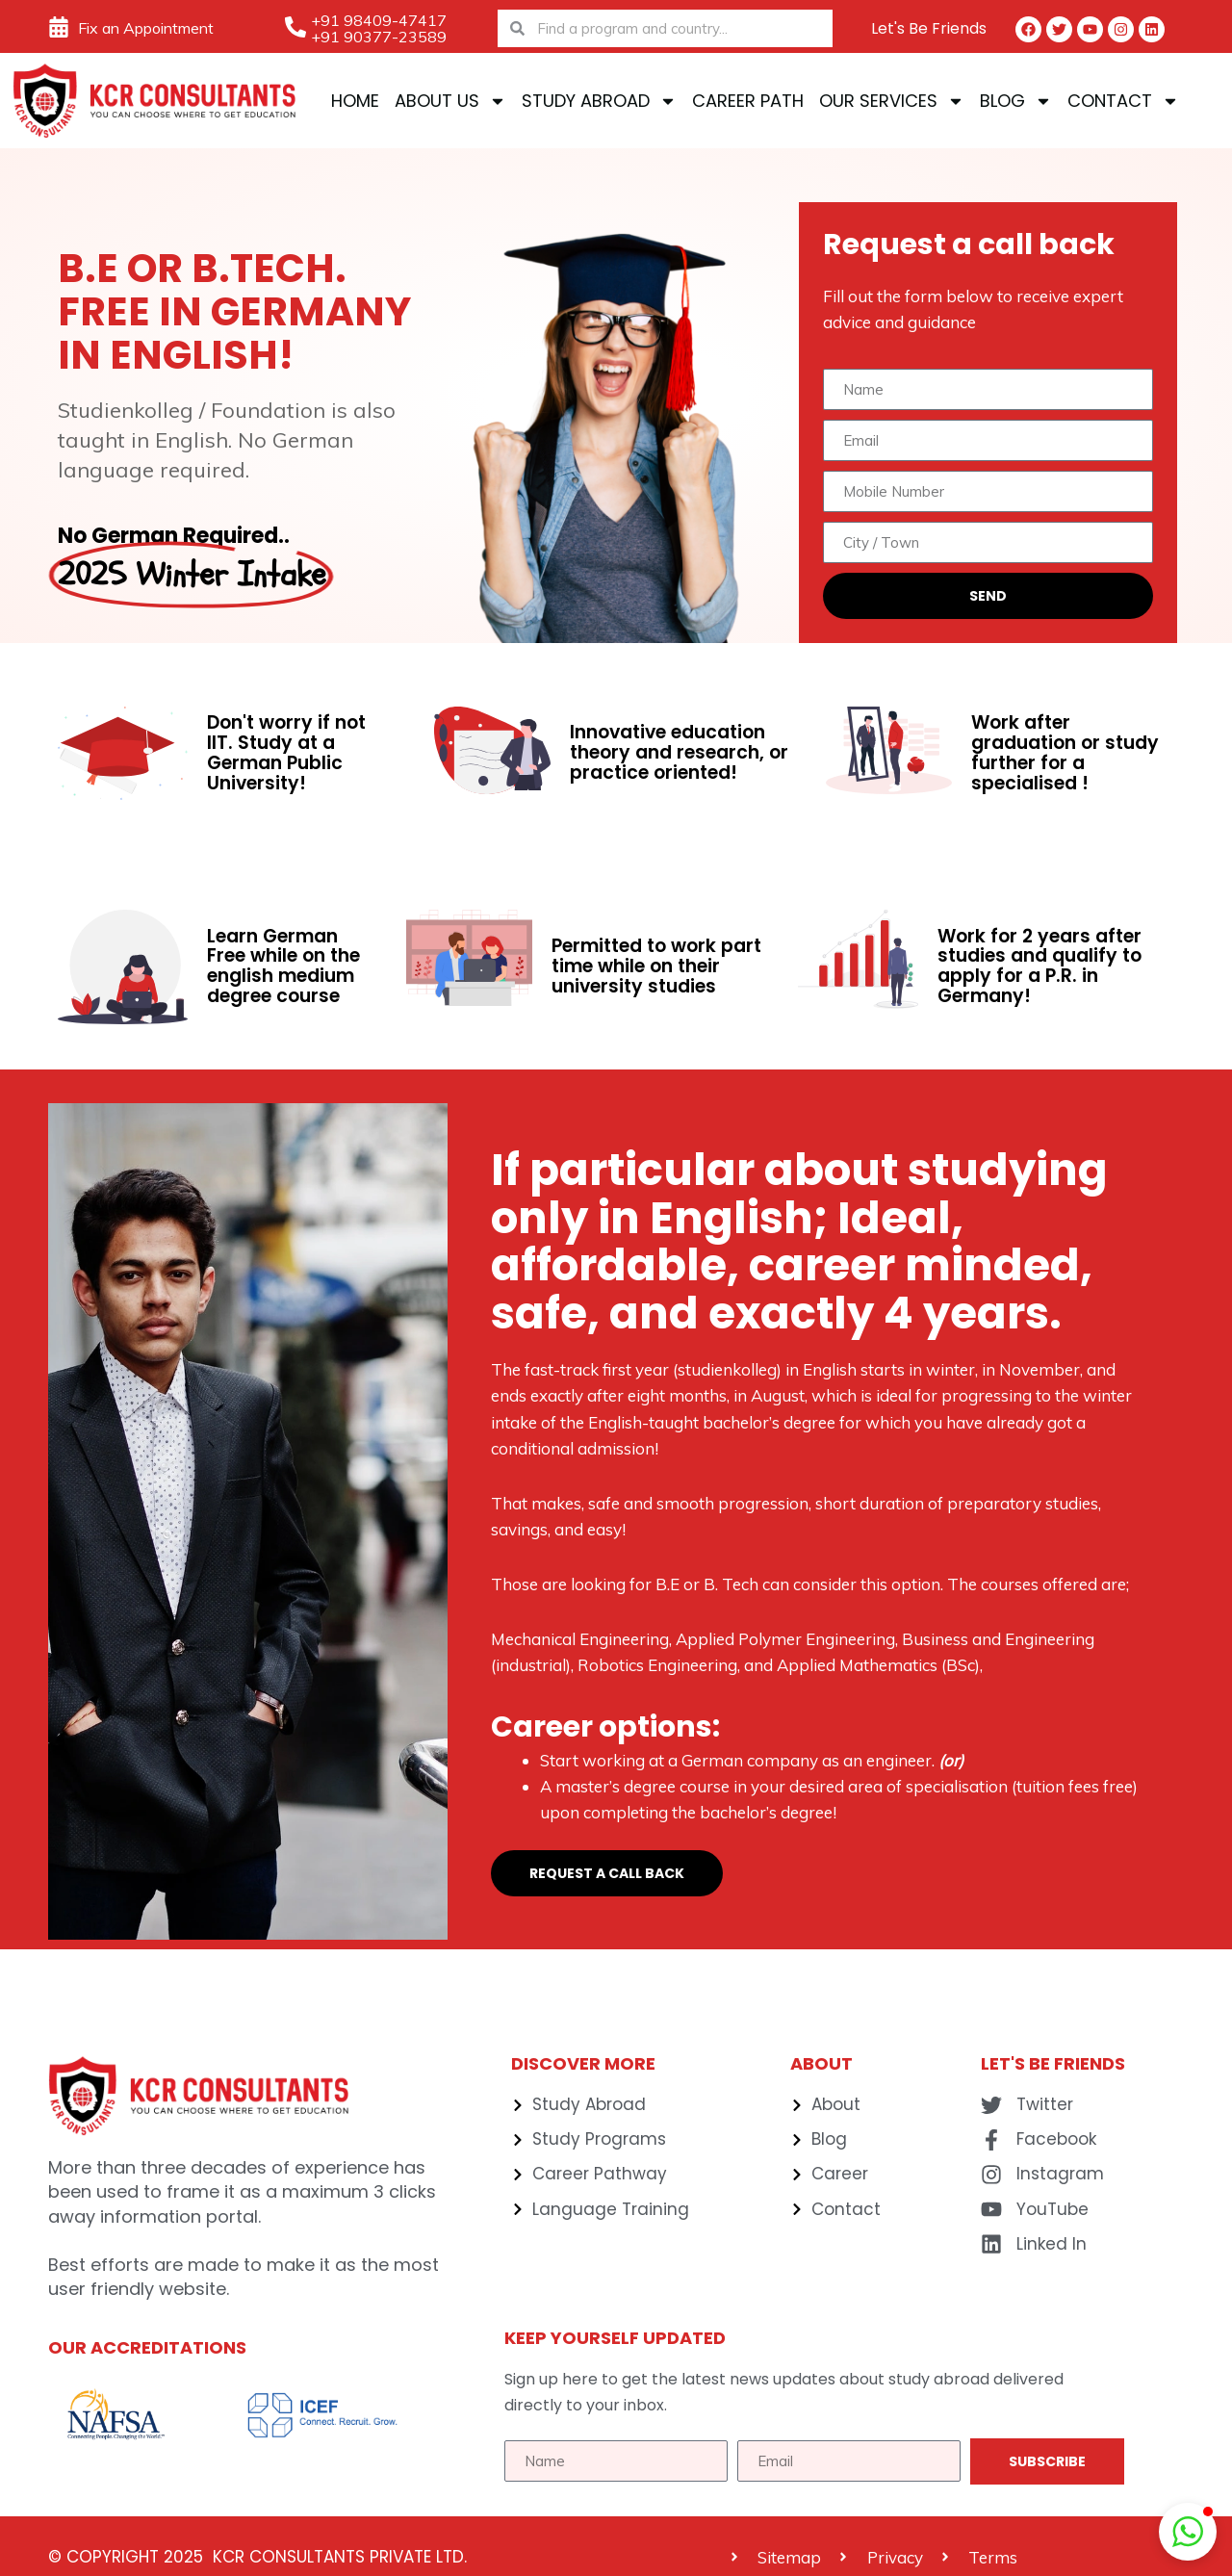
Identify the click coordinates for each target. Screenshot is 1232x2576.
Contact (1123, 101)
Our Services (891, 101)
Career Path (748, 101)
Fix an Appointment (146, 28)
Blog (1016, 101)
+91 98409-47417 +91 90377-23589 (379, 28)
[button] (1188, 2532)
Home (355, 101)
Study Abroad (599, 101)
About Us (450, 101)
